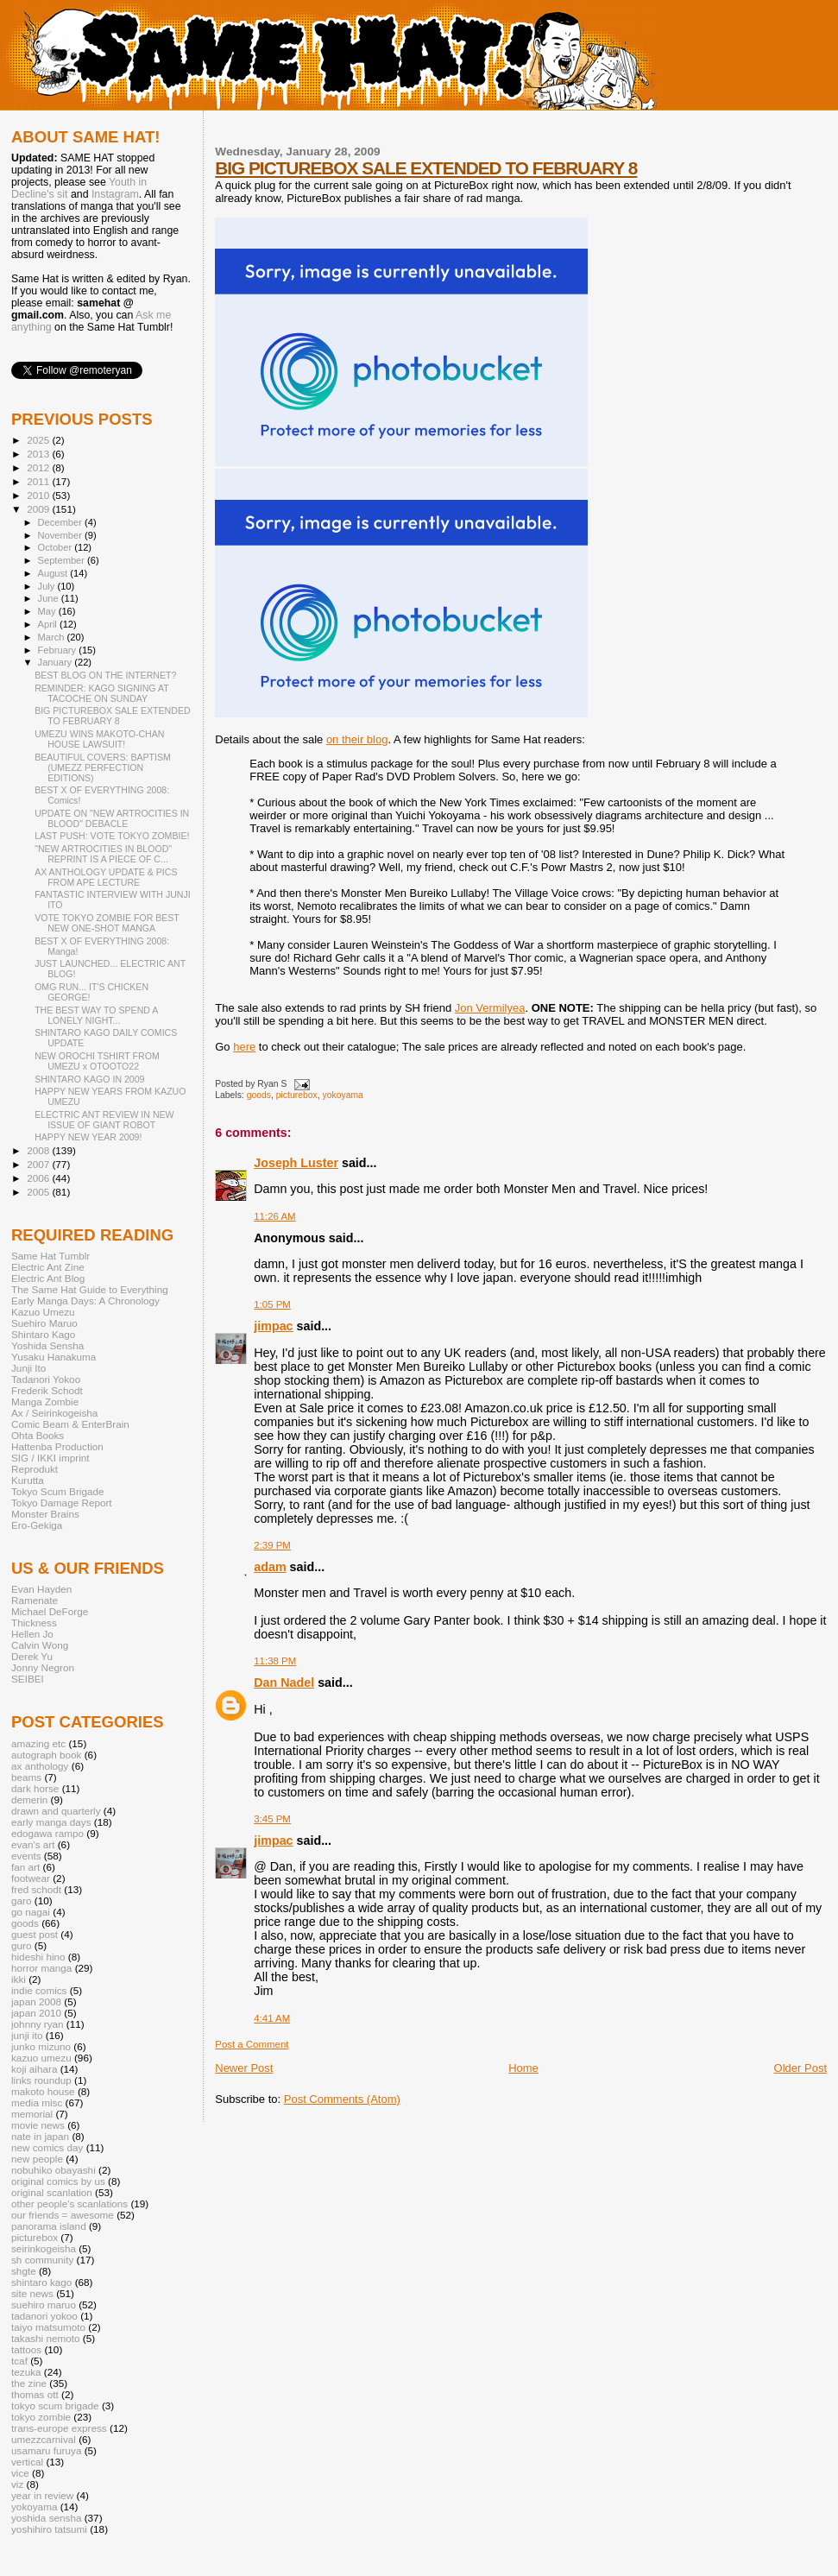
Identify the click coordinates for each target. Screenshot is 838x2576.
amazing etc (38, 1743)
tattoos (26, 2349)
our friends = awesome (62, 2214)
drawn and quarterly (56, 1810)
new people (37, 2158)
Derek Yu (32, 1656)
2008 (39, 1150)
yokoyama (342, 1095)
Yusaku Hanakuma (53, 1356)
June (49, 598)
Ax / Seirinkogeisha (54, 1412)
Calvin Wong (39, 1645)
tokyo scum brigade (55, 2405)
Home (523, 2067)
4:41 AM (272, 2018)
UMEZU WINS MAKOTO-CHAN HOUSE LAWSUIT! (99, 739)
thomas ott (35, 2394)
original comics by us (58, 2181)
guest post (34, 1934)
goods (259, 1095)
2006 (39, 1178)
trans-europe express (59, 2428)
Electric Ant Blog (48, 1278)
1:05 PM (272, 1304)
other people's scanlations (69, 2203)
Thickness (34, 1622)
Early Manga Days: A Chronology (85, 1300)
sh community (42, 2259)
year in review (42, 2495)
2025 (39, 439)
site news (32, 2293)
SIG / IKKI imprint (50, 1457)
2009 (39, 509)
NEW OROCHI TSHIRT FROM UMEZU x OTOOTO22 (97, 1061)
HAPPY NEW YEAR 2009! (88, 1137)
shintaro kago (41, 2282)
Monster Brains (45, 1513)
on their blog (357, 739)
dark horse (35, 1788)
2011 (39, 481)
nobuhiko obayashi (53, 2169)
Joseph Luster (296, 1163)
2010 (39, 495)
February (58, 650)
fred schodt (36, 1889)
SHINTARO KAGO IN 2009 (89, 1079)
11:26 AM (274, 1216)
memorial (32, 2113)
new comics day (47, 2147)
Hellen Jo (32, 1633)
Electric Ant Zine (48, 1266)
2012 (39, 467)
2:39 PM (272, 1545)
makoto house (43, 2091)
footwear (30, 1878)
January (56, 662)
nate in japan (40, 2136)
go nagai (30, 1911)
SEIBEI (27, 1678)
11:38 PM (275, 1661)
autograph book (46, 1754)
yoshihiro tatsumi (49, 2529)
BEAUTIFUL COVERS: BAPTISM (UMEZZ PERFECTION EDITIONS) (103, 767)
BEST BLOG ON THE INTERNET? (105, 675)
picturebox (297, 1095)
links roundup (41, 2080)
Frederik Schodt (47, 1390)
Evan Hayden (41, 1588)
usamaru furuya (46, 2450)
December (61, 522)
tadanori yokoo (44, 2315)
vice (20, 2472)
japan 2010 (36, 2012)
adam (270, 1567)
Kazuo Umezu (43, 1311)
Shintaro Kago (43, 1334)
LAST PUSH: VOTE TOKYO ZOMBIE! (112, 835)
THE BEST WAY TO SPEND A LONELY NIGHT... (96, 1015)
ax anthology (39, 1765)
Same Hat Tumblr (50, 1255)
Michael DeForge (49, 1611)
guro (21, 1945)
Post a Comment (251, 2044)
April (49, 624)
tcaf (19, 2360)
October (56, 547)
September (63, 560)
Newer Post (244, 2067)
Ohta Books (37, 1435)
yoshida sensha (46, 2517)
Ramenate (34, 1600)
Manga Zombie (45, 1401)
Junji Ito (28, 1367)
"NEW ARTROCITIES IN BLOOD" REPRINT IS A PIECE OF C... (103, 853)
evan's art (32, 1844)
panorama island (48, 2226)
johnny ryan (37, 2024)
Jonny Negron (42, 1667)
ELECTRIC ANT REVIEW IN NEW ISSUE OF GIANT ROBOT (104, 1119)
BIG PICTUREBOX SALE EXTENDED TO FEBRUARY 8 (426, 168)
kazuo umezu (41, 2057)
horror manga (41, 1967)
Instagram (115, 194)
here (244, 1046)
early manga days (51, 1822)
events (26, 1855)
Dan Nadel (284, 1682)
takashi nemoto (45, 2338)
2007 (39, 1164)
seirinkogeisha (43, 2248)
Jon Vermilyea (490, 1007)
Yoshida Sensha (47, 1345)
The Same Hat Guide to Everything (89, 1289)
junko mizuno (41, 2046)
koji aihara (34, 2068)
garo (21, 1900)
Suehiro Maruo (44, 1323)
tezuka (26, 2371)
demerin (29, 1799)
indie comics (38, 1990)
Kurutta (27, 1480)
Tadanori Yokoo (45, 1379)
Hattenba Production (57, 1446)
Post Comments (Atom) (342, 2099)
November (61, 535)
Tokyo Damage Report (61, 1502)
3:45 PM (272, 1819)
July (48, 586)
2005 (39, 1191)
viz (17, 2484)
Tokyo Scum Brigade (57, 1491)
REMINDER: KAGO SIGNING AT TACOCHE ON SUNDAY (101, 693)
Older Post (800, 2067)
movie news (38, 2125)
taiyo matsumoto (48, 2327)
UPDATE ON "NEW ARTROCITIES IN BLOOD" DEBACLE (112, 818)
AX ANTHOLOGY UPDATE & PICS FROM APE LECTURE (106, 877)
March (52, 637)
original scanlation (51, 2192)
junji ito (26, 2035)
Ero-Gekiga (36, 1525)
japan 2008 (36, 2001)
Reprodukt (34, 1468)
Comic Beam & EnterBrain (70, 1424)
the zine (29, 2383)
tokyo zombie (41, 2416)
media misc (36, 2102)
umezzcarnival (43, 2439)
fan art (25, 1866)
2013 (39, 453)
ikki (18, 1979)
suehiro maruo (43, 2304)
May (48, 611)
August (54, 573)
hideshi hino (38, 1956)
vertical (27, 2461)
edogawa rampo (47, 1833)
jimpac (273, 1326)
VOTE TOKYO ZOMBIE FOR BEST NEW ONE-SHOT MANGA (107, 922)
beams (26, 1777)
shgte (23, 2270)
